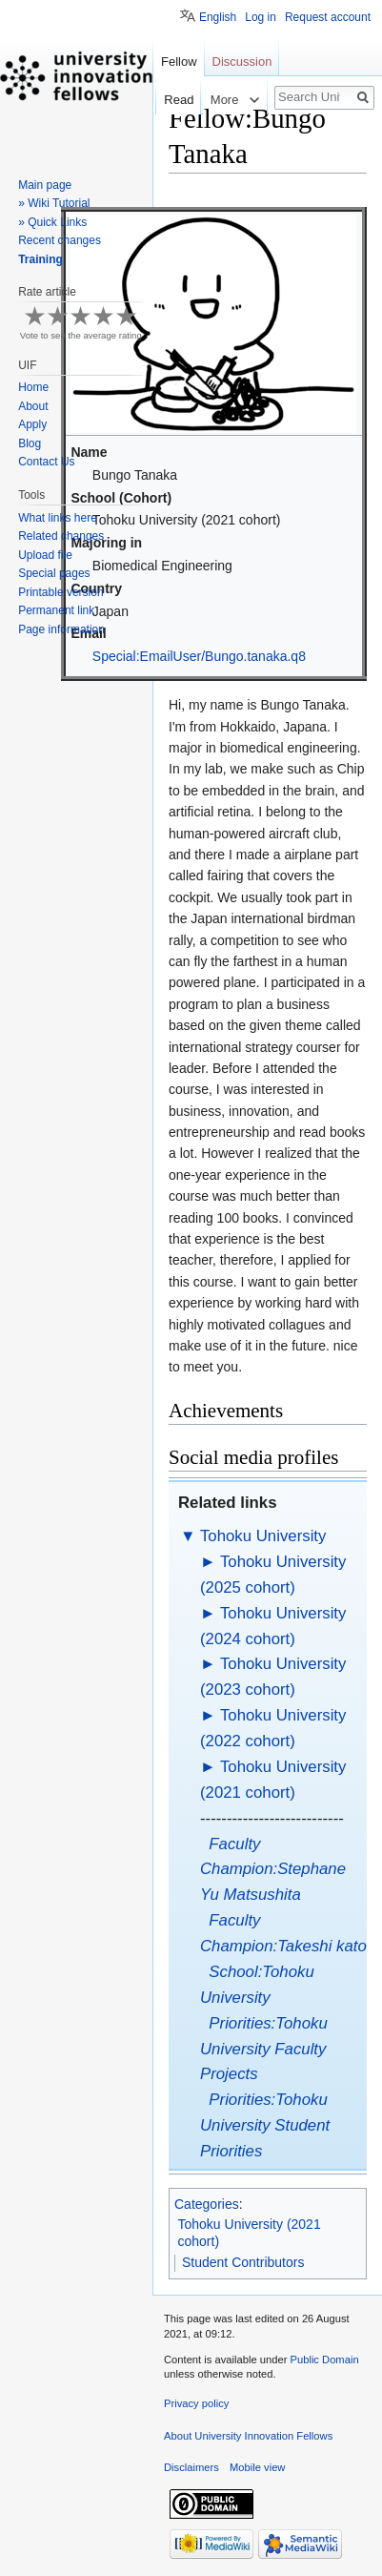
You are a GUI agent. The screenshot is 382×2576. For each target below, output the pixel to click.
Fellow (179, 61)
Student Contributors (243, 2262)
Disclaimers (191, 2467)
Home (33, 387)
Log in (260, 17)
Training (40, 259)
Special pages (54, 573)
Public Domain (324, 2359)
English (217, 17)
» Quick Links (52, 222)
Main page (44, 185)
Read (154, 100)
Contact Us (46, 461)
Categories (206, 2204)
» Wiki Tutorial (54, 203)
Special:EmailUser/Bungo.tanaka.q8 (199, 656)
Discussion (242, 61)
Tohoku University (263, 1536)
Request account (328, 17)
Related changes (61, 536)
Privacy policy (196, 2403)
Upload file (45, 555)
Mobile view (257, 2467)
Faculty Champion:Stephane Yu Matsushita (273, 1870)
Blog (29, 443)
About (33, 406)
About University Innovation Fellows (248, 2436)
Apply (32, 424)
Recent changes (59, 240)
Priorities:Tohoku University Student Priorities (265, 2125)
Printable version (60, 592)
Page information (61, 629)
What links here (57, 518)
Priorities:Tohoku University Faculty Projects (264, 2049)
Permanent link (56, 610)
